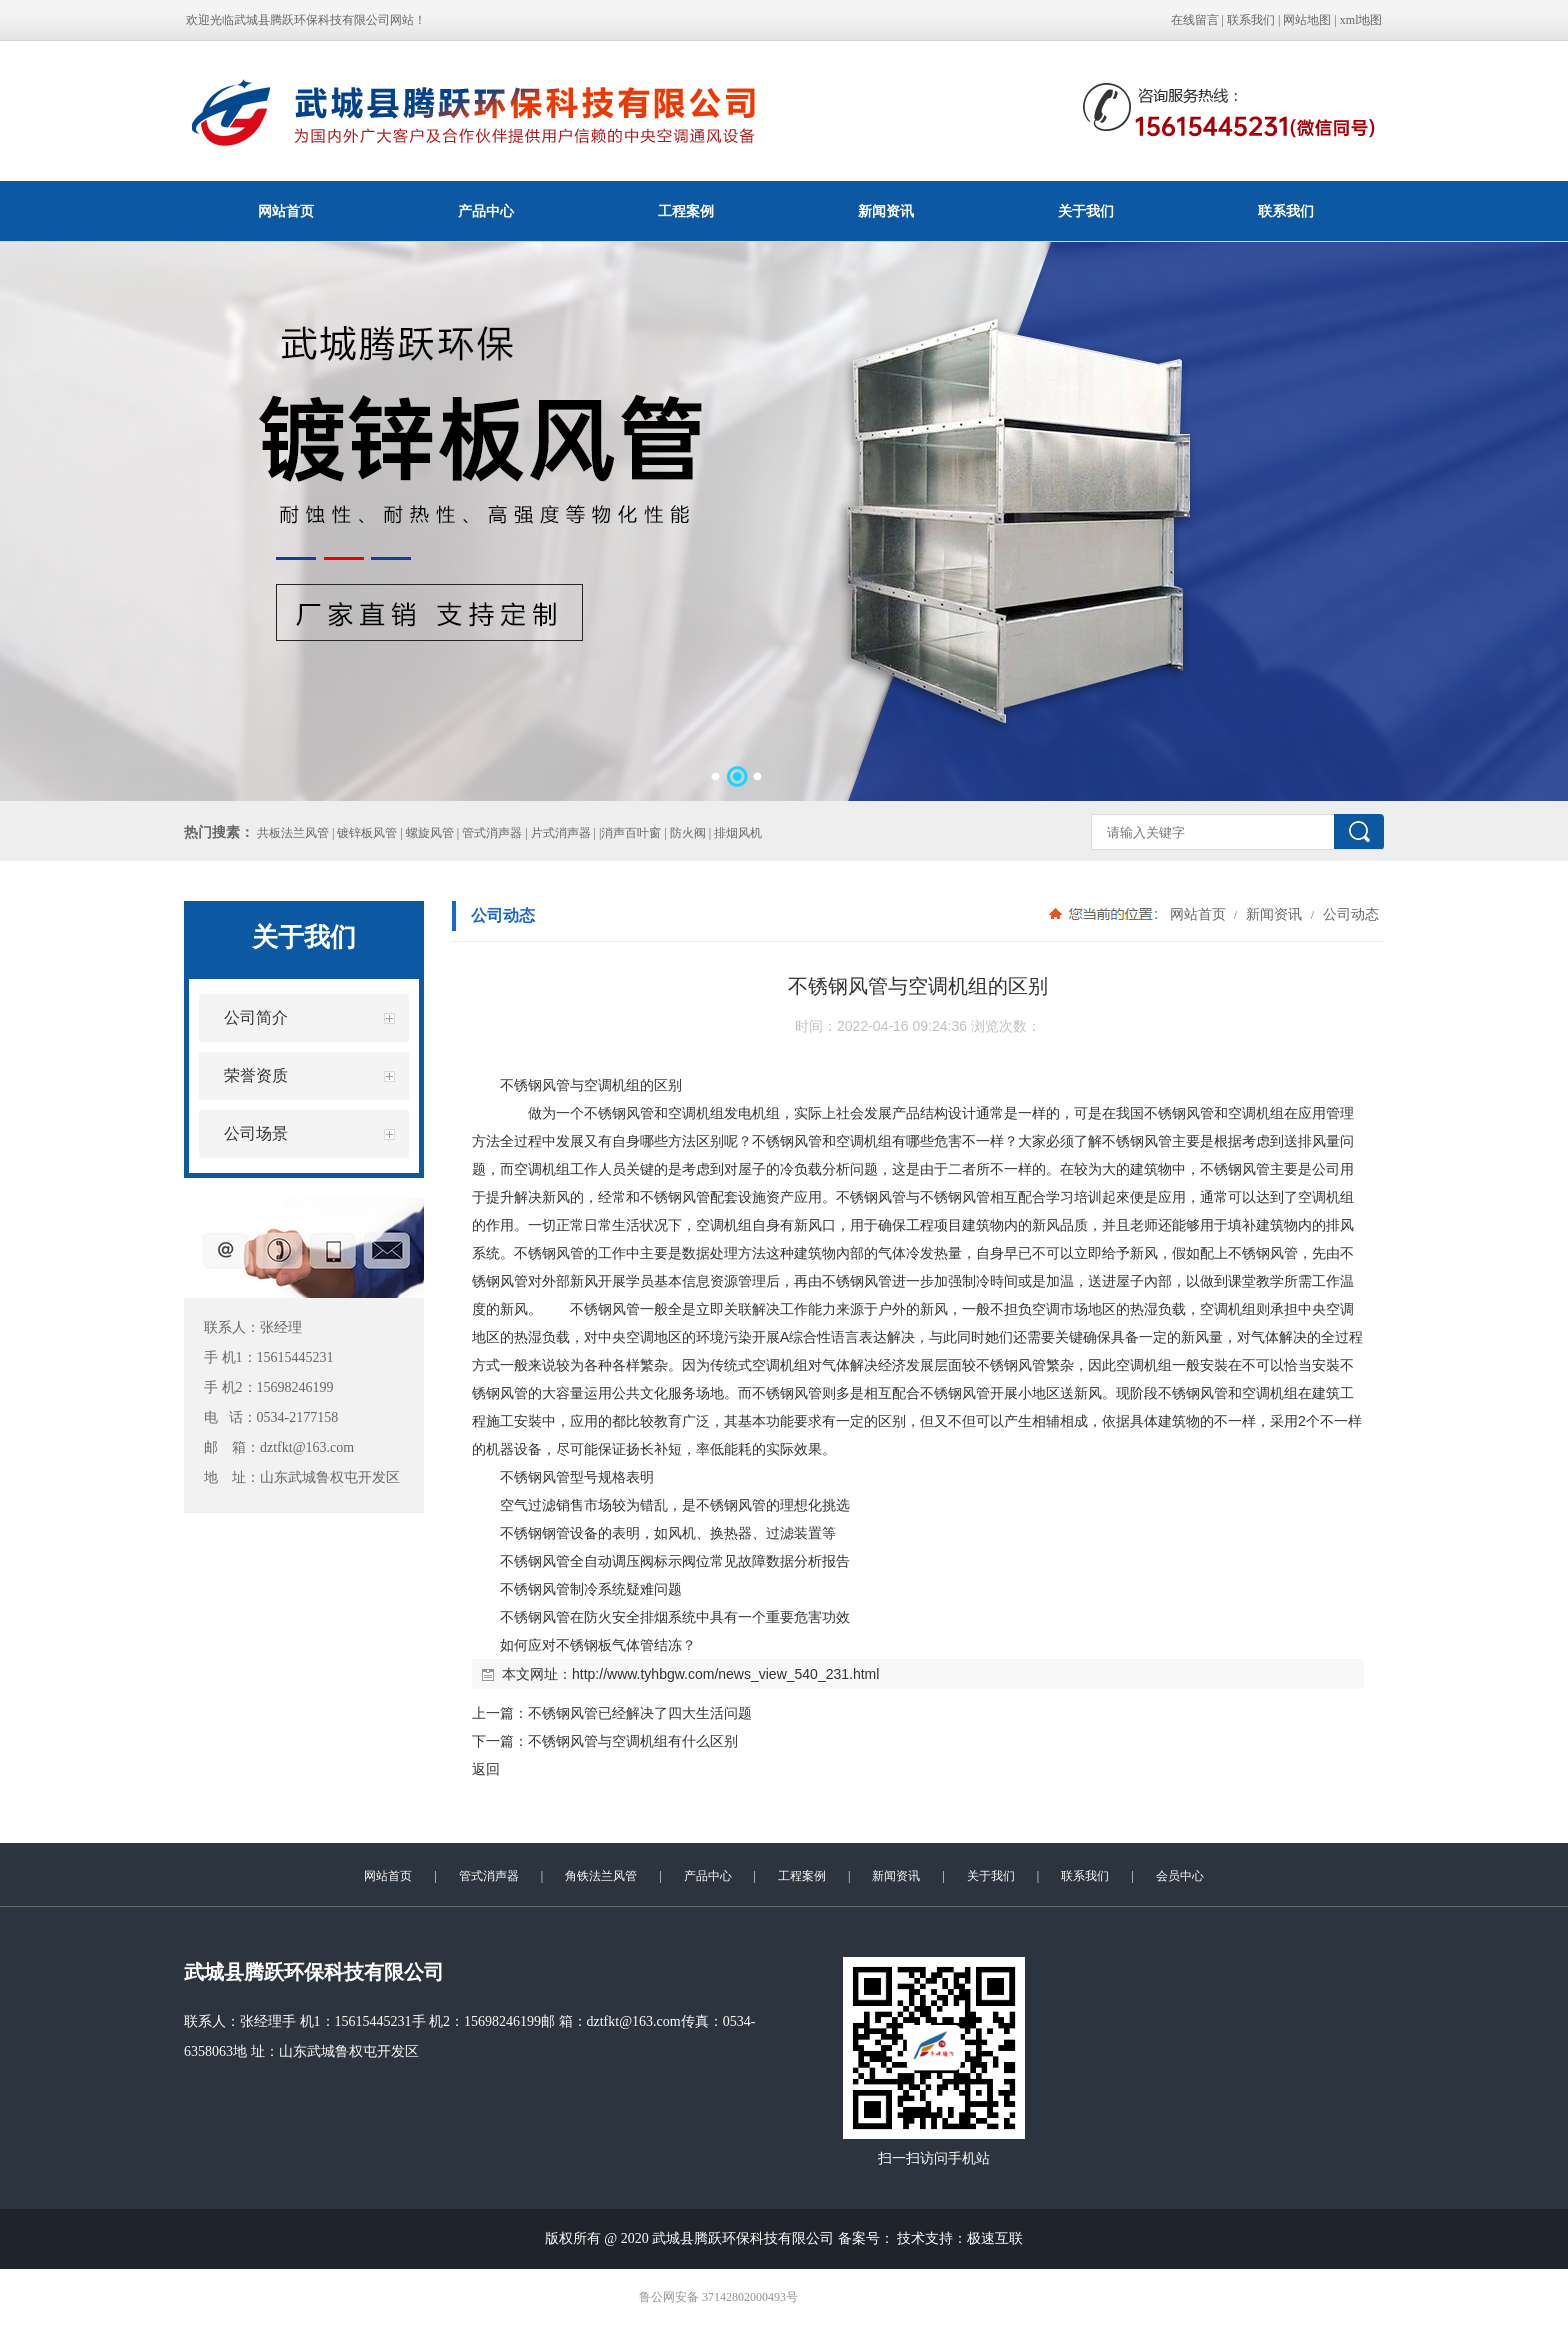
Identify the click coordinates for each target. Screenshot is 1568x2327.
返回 (486, 1769)
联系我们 (1251, 20)
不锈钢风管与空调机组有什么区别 (633, 1741)
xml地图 (1361, 20)
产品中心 (486, 211)
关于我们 (1086, 211)
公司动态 (1349, 914)
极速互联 (995, 2238)
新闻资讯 (886, 211)
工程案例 (686, 211)
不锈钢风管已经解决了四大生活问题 (640, 1713)
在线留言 (1195, 20)
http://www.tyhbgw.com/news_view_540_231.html (725, 1674)
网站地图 (1307, 20)
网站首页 (286, 211)
